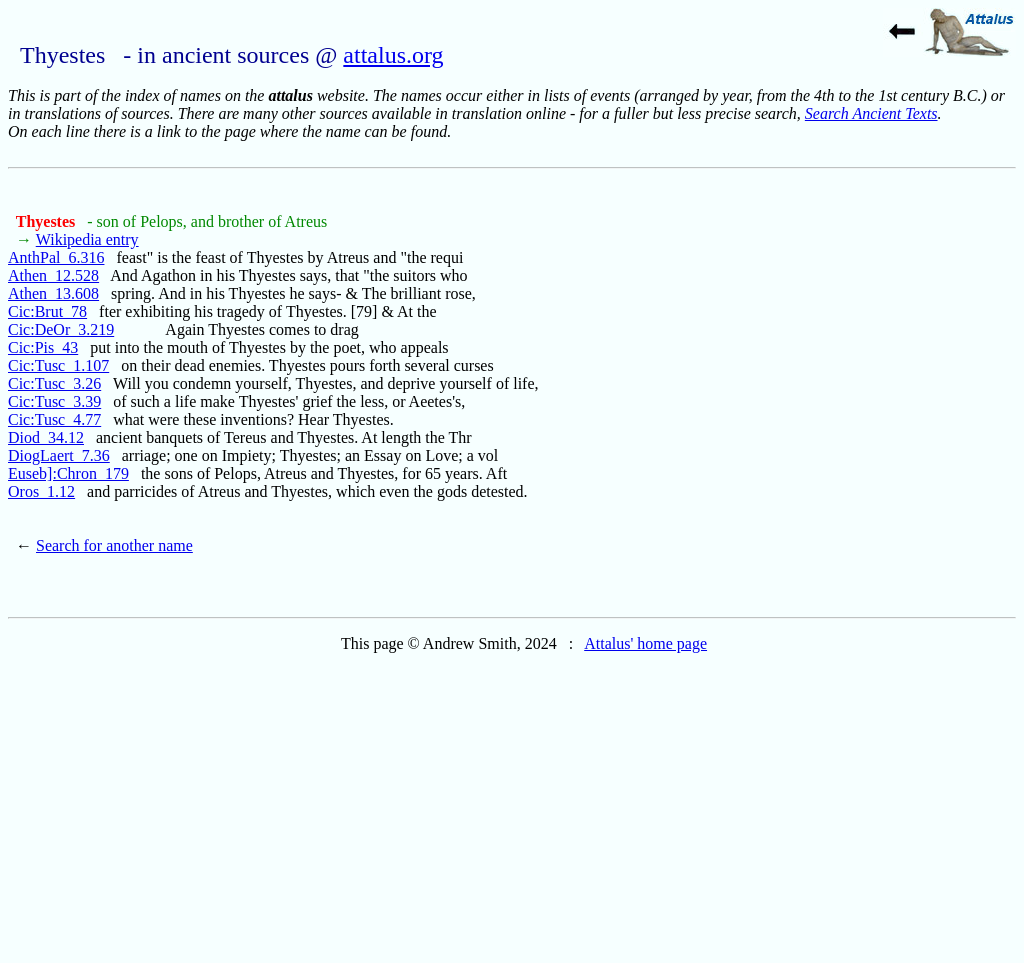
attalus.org (393, 55)
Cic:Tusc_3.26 (54, 383)
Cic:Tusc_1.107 (58, 365)
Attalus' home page (645, 643)
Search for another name (114, 545)
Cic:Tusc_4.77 (54, 419)
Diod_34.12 (46, 437)
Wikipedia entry (87, 239)
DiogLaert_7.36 (59, 455)
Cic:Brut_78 (47, 311)
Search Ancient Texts (871, 113)
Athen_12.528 (53, 275)
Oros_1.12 (41, 491)
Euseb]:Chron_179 (68, 473)
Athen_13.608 (53, 293)
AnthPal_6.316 (56, 257)
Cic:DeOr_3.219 (61, 329)
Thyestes (48, 221)
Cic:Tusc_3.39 (54, 401)
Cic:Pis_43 (43, 347)
